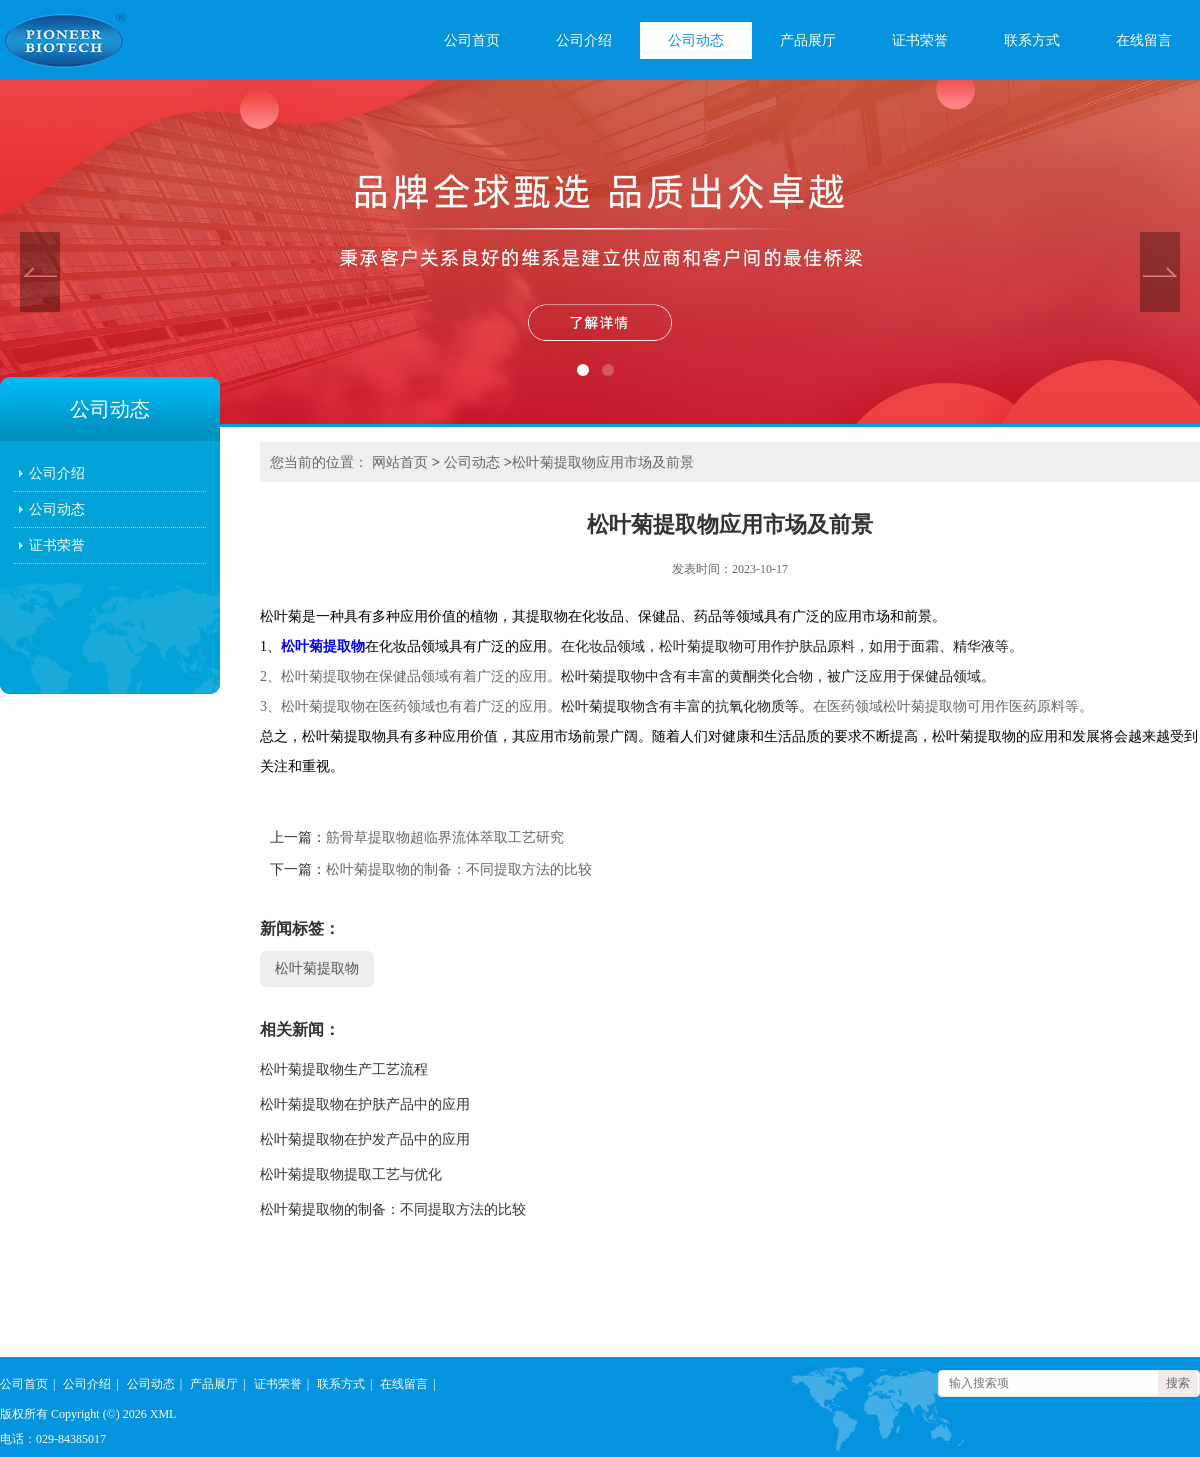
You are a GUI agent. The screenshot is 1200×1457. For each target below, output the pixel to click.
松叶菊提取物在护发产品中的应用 (365, 1139)
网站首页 (400, 462)
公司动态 (696, 40)
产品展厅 (808, 40)
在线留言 (1144, 40)
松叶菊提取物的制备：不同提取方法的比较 (459, 869)
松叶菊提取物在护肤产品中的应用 (365, 1104)
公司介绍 (584, 40)
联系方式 (1032, 40)
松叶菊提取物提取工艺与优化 (351, 1174)
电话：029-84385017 (53, 1439)
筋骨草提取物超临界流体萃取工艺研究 (445, 837)
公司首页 (472, 40)
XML (163, 1414)
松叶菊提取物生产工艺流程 (344, 1069)
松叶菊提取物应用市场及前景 (603, 462)
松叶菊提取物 (323, 646)
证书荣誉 (920, 40)
